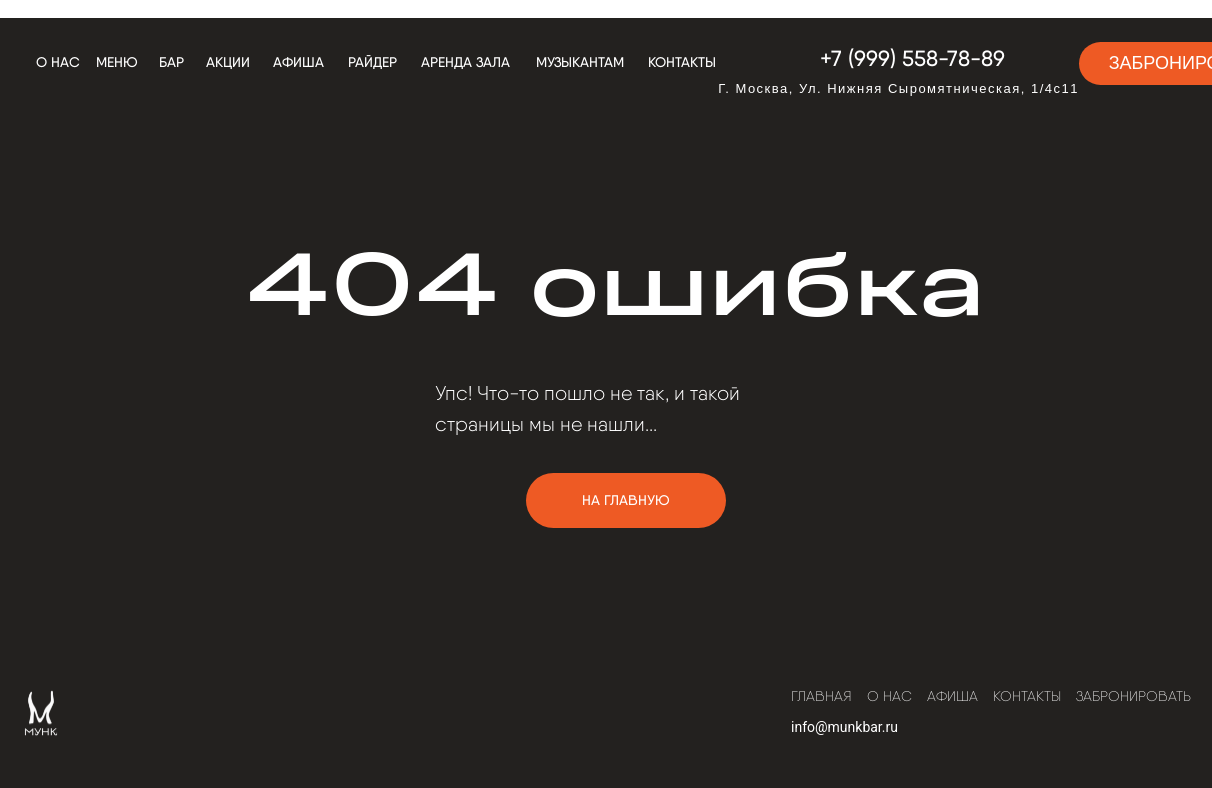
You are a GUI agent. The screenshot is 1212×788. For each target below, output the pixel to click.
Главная (821, 696)
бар (171, 62)
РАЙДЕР (372, 62)
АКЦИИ (228, 62)
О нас (58, 62)
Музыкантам (580, 62)
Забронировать (1133, 696)
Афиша (298, 62)
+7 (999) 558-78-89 (912, 58)
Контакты (682, 62)
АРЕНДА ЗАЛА (465, 62)
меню (117, 62)
